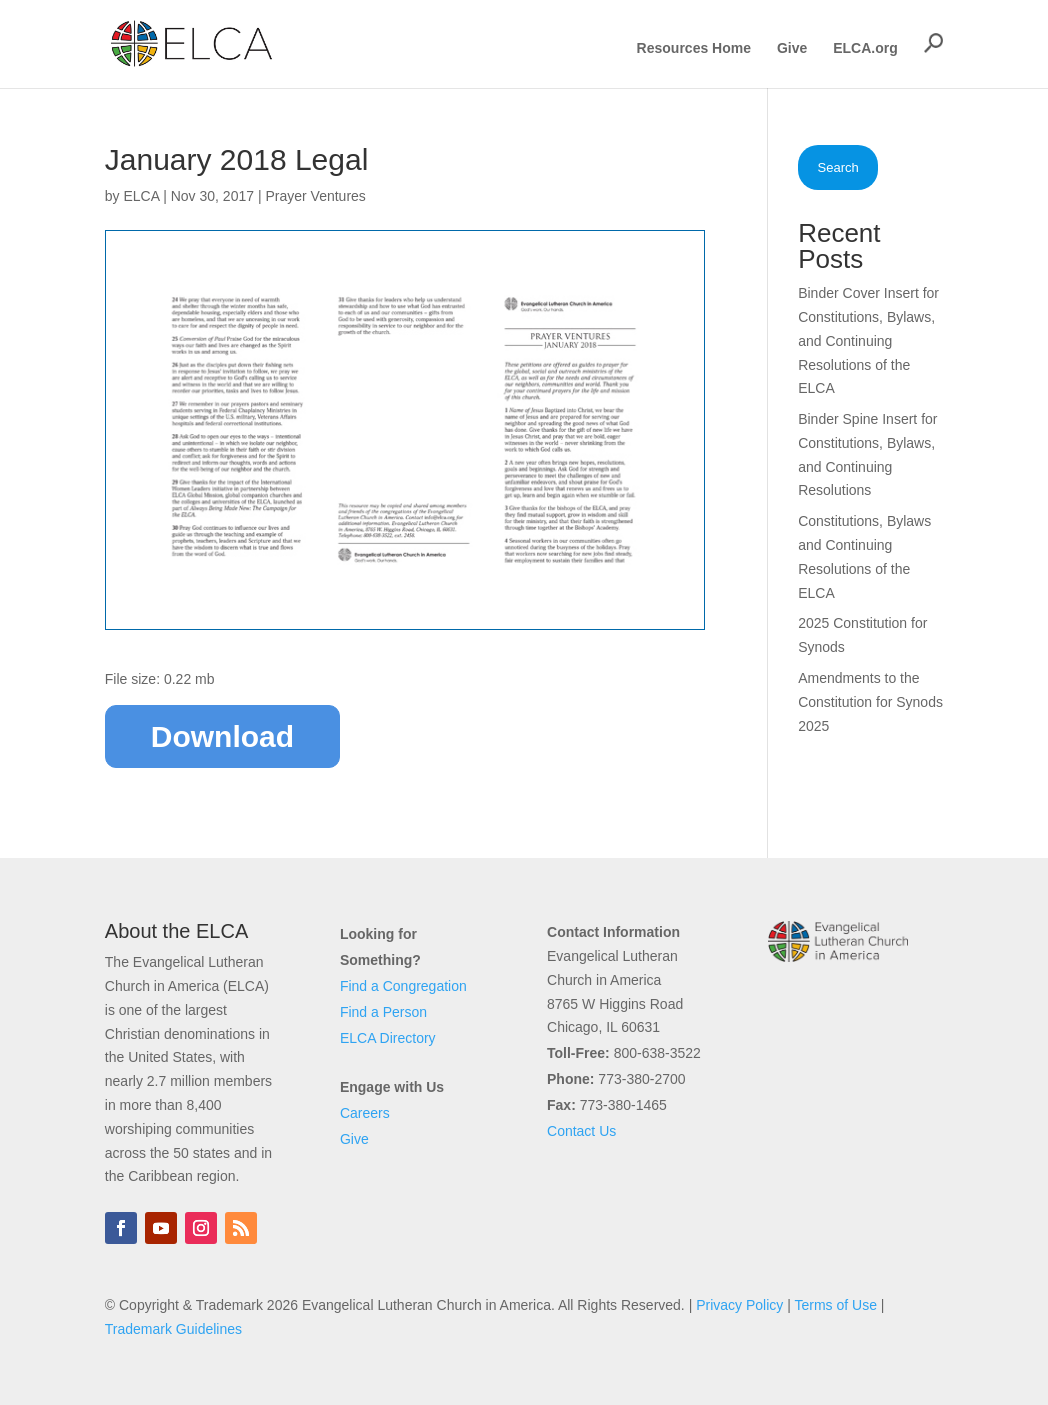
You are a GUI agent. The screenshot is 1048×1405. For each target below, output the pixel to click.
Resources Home (694, 48)
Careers (365, 1113)
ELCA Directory (388, 1038)
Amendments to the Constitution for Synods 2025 (870, 702)
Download (222, 736)
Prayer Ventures (315, 196)
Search (838, 167)
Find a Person (383, 1012)
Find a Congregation (403, 986)
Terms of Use (835, 1305)
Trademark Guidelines (173, 1329)
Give (792, 48)
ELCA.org (865, 48)
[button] (934, 43)
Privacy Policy (739, 1305)
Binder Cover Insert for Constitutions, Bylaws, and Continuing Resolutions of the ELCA (868, 340)
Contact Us (581, 1131)
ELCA (141, 196)
